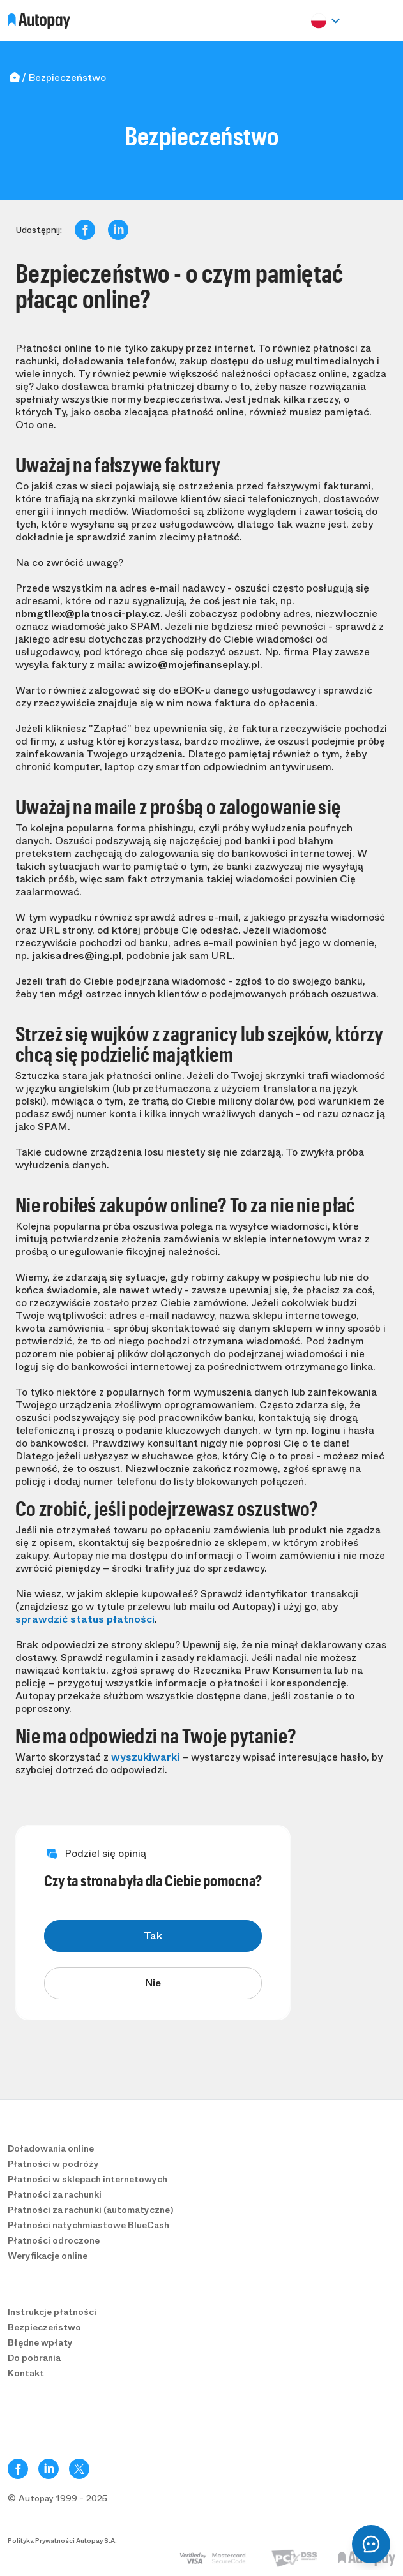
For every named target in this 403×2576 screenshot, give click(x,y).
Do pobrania (34, 2357)
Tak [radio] (153, 1935)
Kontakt (26, 2373)
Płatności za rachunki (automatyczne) (90, 2209)
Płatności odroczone (54, 2240)
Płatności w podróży (53, 2163)
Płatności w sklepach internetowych (87, 2179)
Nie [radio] (153, 1983)
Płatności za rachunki (55, 2194)
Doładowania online (51, 2148)
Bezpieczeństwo (44, 2327)
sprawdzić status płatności (85, 1619)
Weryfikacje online (47, 2255)
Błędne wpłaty (40, 2342)
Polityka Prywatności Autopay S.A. (62, 2540)
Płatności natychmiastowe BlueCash (88, 2225)
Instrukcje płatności (52, 2311)
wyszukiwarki (145, 1757)
